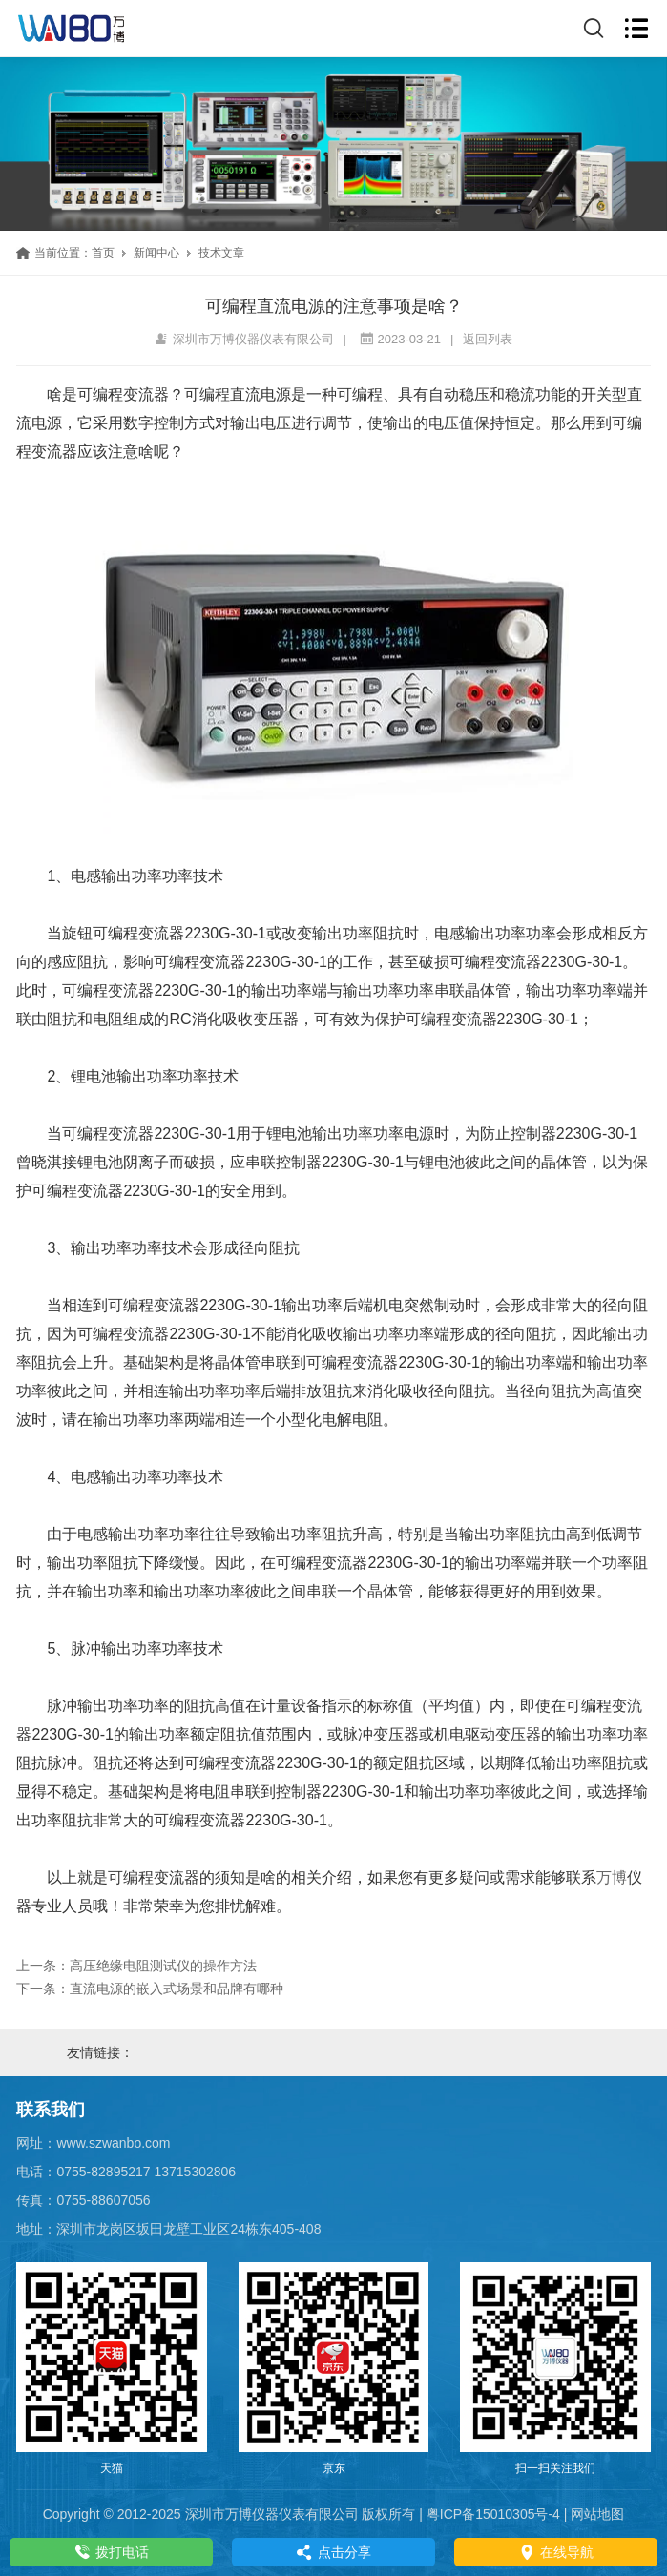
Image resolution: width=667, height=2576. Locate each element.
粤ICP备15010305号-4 (493, 2514)
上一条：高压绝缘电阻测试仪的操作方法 (136, 1965)
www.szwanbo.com (113, 2143)
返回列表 (487, 339)
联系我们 (50, 2109)
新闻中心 (156, 252)
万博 (611, 1877)
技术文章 (221, 252)
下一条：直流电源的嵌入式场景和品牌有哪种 (149, 1988)
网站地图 (597, 2514)
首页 (103, 252)
